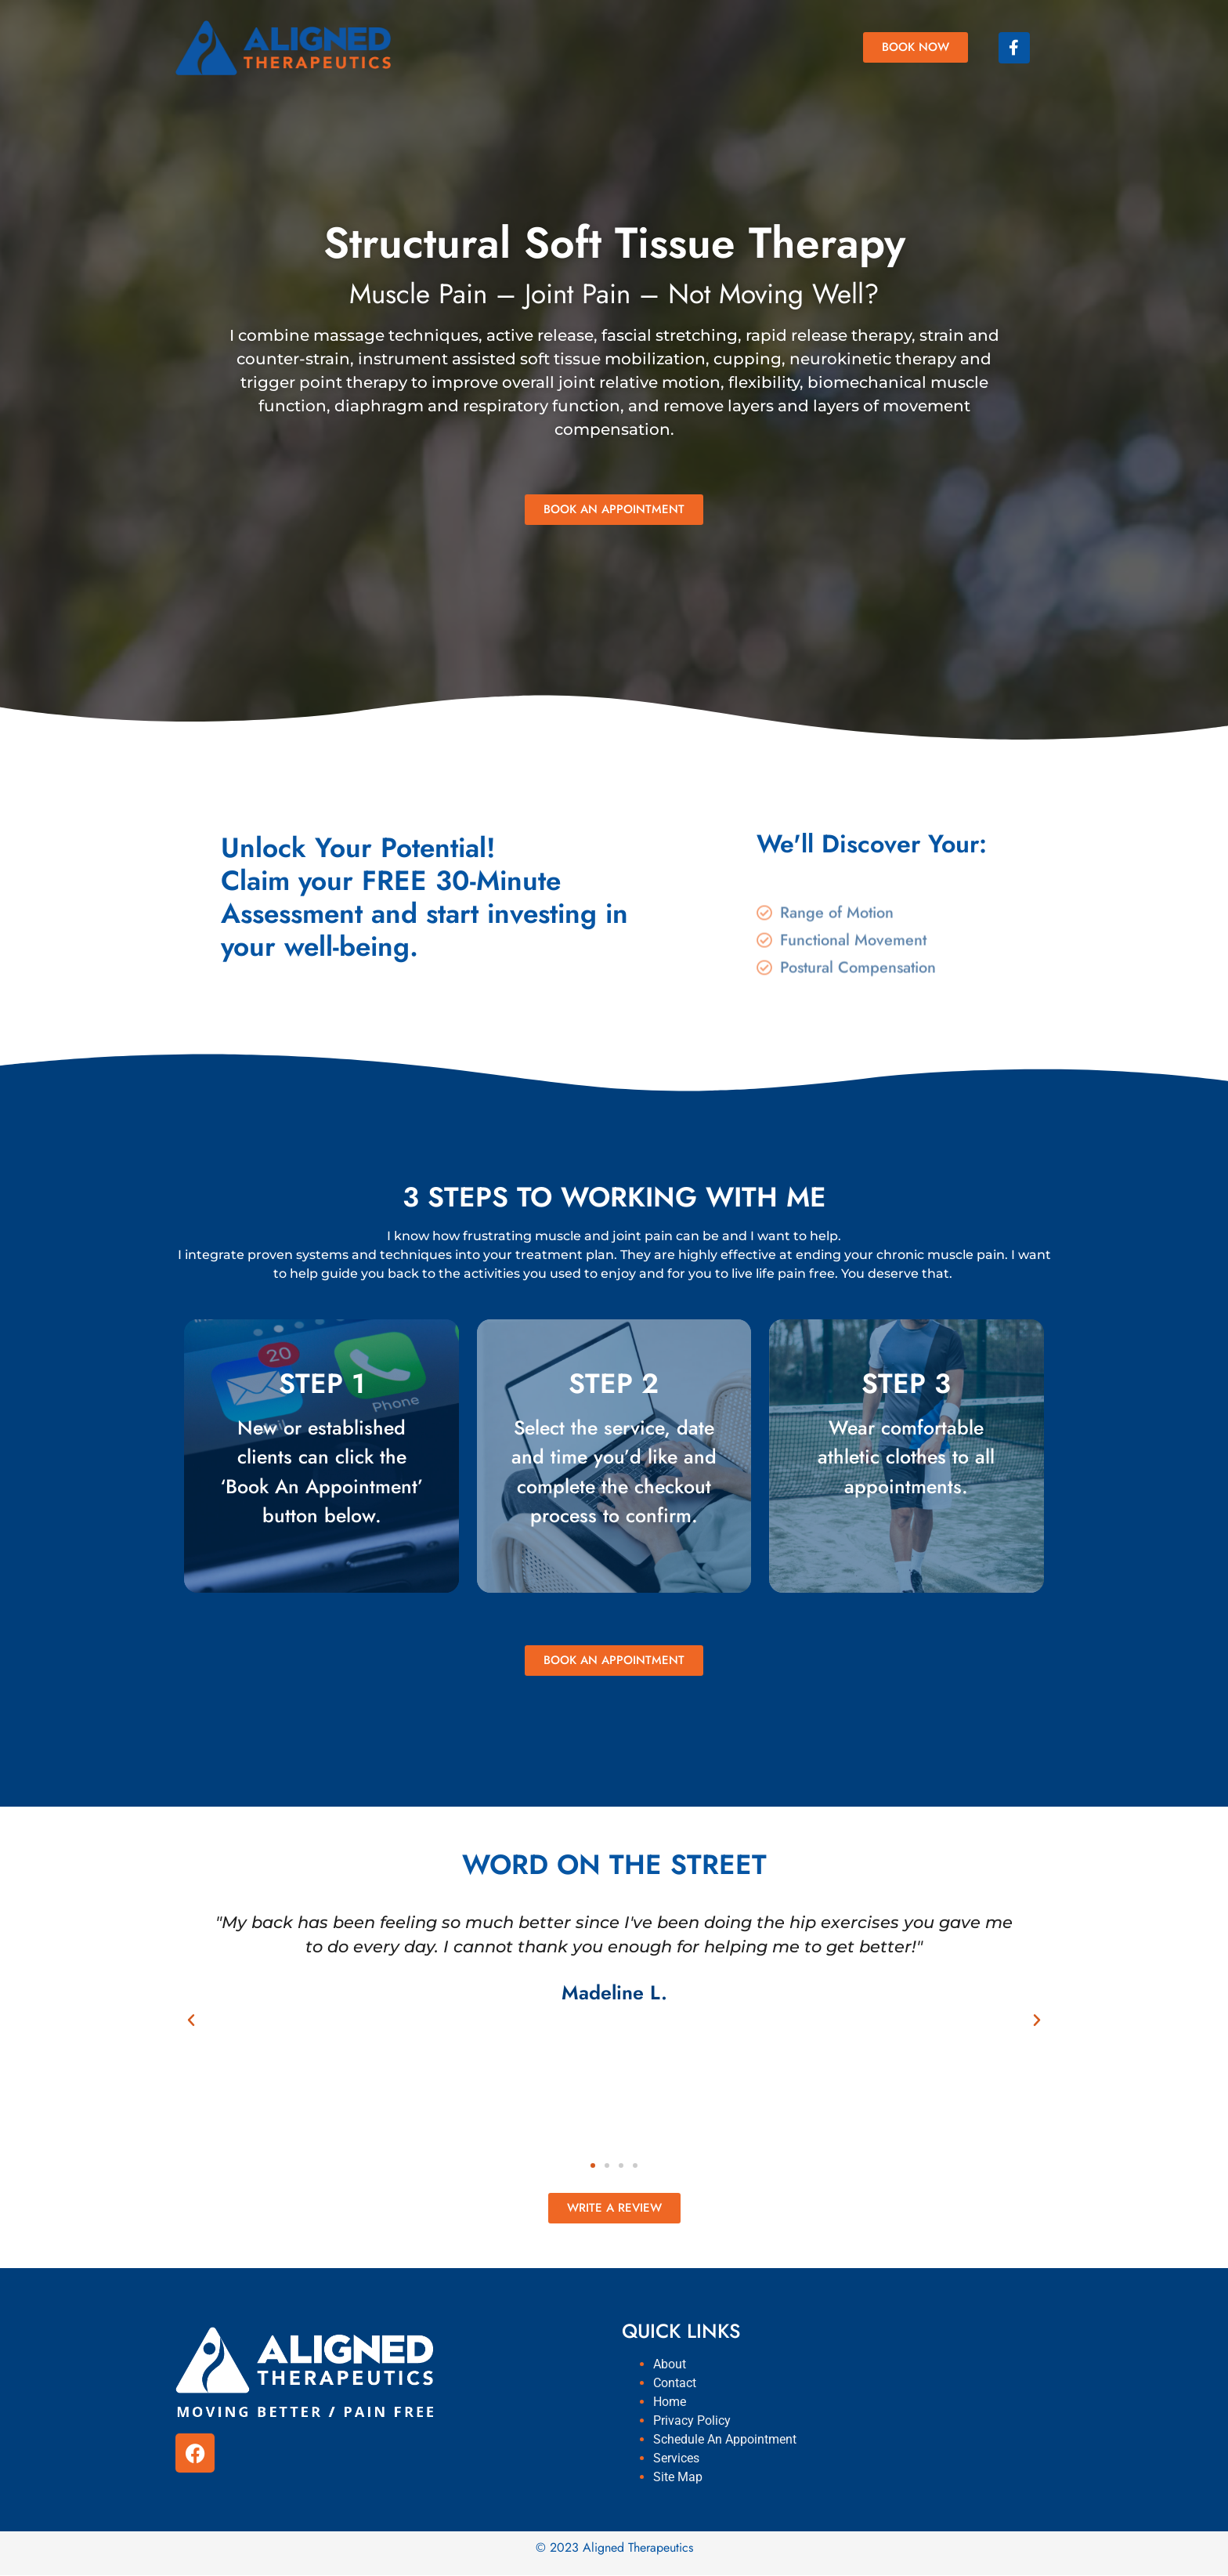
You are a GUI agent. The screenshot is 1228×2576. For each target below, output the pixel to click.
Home (669, 2401)
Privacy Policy (692, 2420)
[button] (191, 2020)
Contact (674, 2382)
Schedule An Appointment (724, 2439)
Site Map (677, 2476)
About (669, 2364)
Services (676, 2458)
